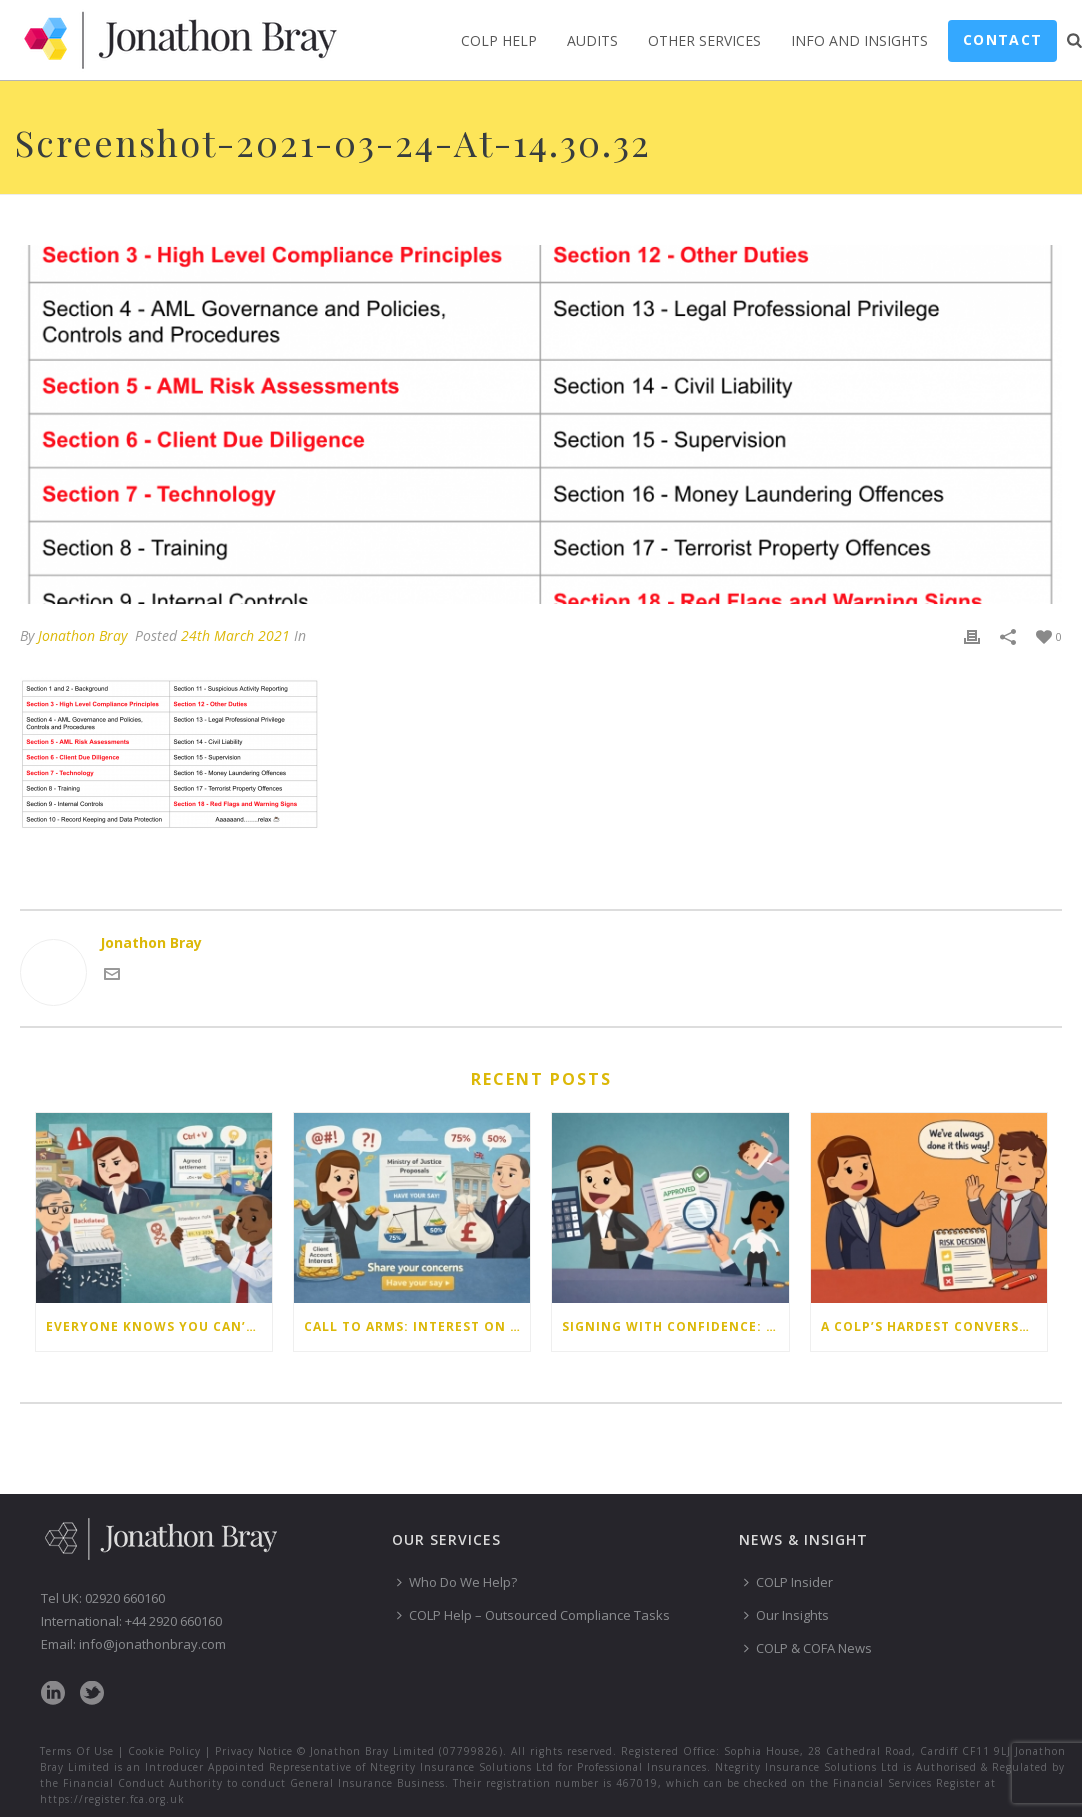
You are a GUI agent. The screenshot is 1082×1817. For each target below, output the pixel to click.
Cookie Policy (164, 1751)
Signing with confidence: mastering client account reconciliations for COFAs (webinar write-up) (675, 1326)
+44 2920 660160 (173, 1621)
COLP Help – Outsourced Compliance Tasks (533, 1615)
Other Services (704, 40)
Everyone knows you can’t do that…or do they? (159, 1326)
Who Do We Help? (457, 1582)
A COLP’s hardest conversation (934, 1326)
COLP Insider (788, 1582)
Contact (1002, 39)
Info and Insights (859, 40)
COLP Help (499, 40)
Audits (592, 40)
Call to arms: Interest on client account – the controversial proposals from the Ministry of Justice (417, 1326)
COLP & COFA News (808, 1648)
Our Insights (786, 1615)
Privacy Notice (254, 1751)
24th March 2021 (235, 635)
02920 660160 (125, 1598)
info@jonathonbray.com (152, 1644)
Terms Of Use (77, 1751)
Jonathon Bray (82, 635)
